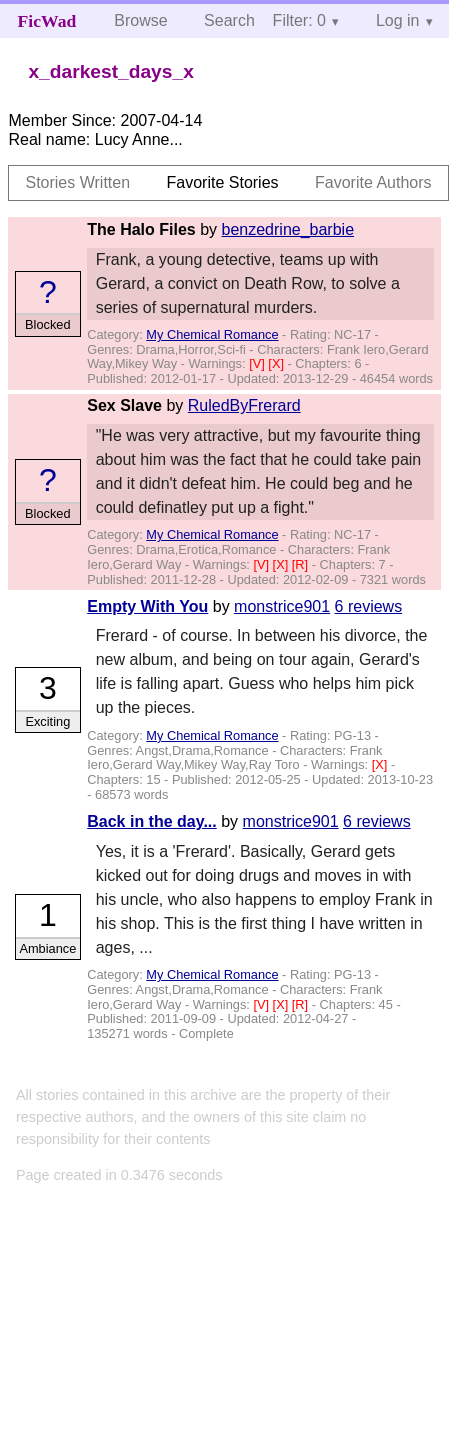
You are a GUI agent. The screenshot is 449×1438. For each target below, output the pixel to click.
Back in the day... (152, 821)
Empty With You (147, 606)
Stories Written (77, 182)
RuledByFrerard (244, 405)
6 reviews (369, 606)
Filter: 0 (299, 20)
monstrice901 (282, 606)
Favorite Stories (223, 182)
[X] (277, 363)
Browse (140, 20)
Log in (398, 20)
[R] (302, 564)
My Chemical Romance (212, 334)
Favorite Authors (373, 182)
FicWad (47, 21)
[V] (258, 363)
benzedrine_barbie (288, 229)
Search (229, 20)
